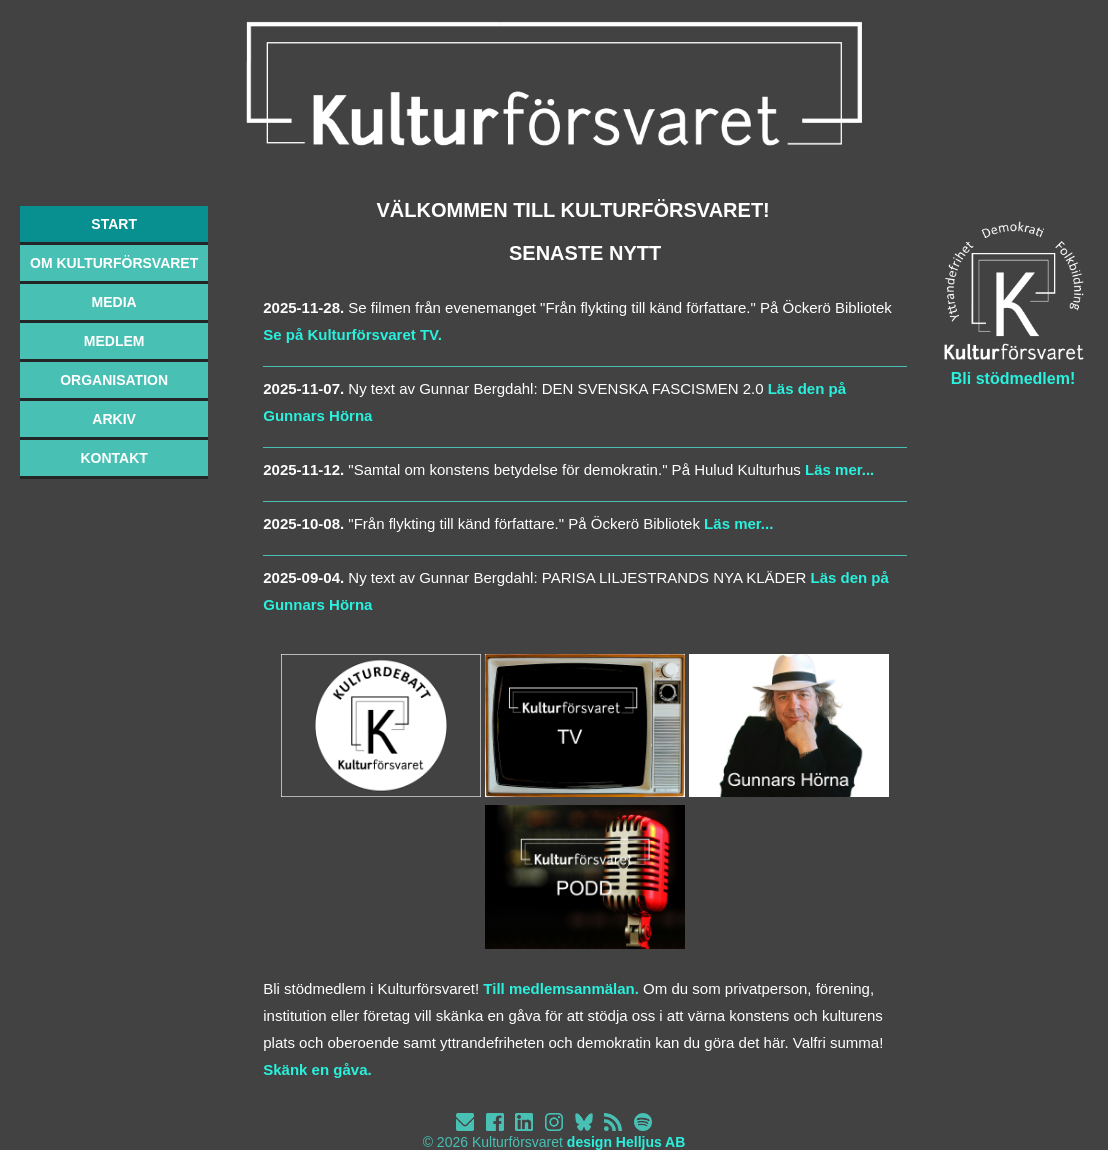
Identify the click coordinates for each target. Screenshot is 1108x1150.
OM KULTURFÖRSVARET (114, 263)
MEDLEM (114, 341)
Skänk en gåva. (317, 1069)
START (114, 224)
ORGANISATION (114, 380)
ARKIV (114, 419)
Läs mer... (837, 469)
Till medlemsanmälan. (561, 988)
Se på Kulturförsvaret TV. (352, 334)
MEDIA (114, 302)
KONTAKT (113, 458)
